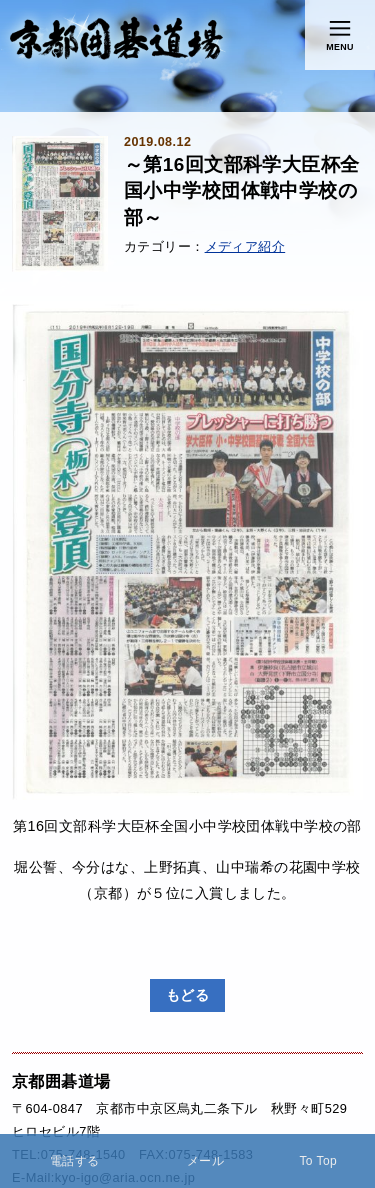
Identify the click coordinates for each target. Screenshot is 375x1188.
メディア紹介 (245, 247)
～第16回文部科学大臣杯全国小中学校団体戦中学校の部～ (242, 191)
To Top (318, 1161)
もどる (187, 995)
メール (205, 1161)
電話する (75, 1161)
